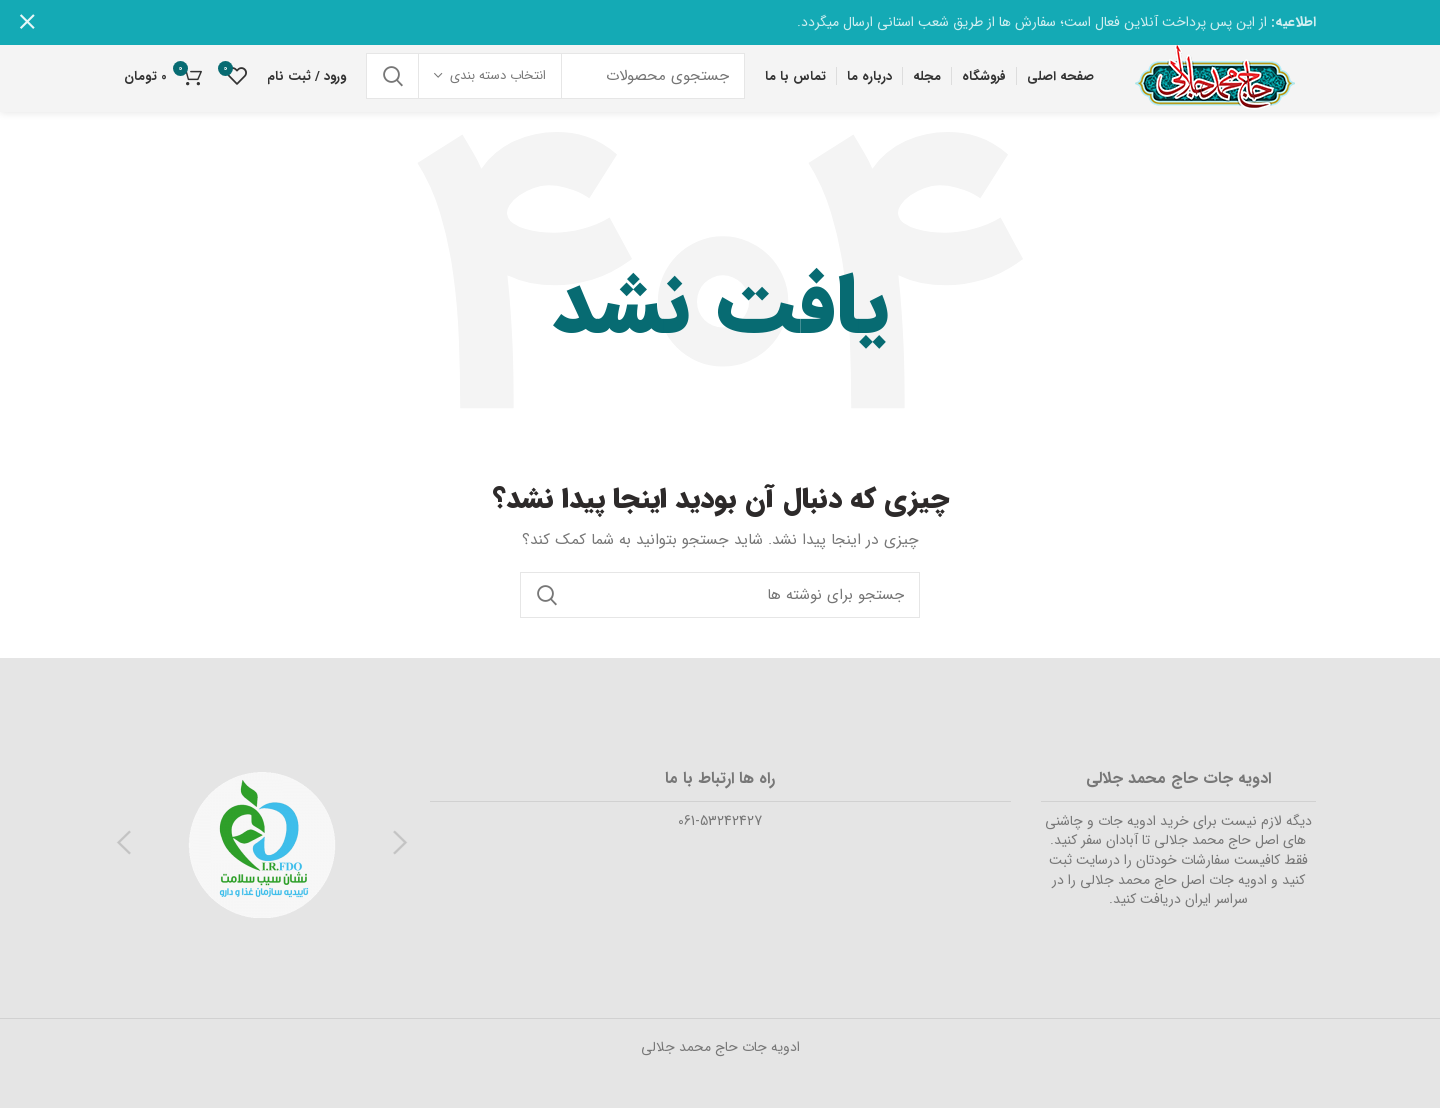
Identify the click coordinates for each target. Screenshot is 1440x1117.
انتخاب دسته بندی (498, 81)
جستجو (393, 82)
